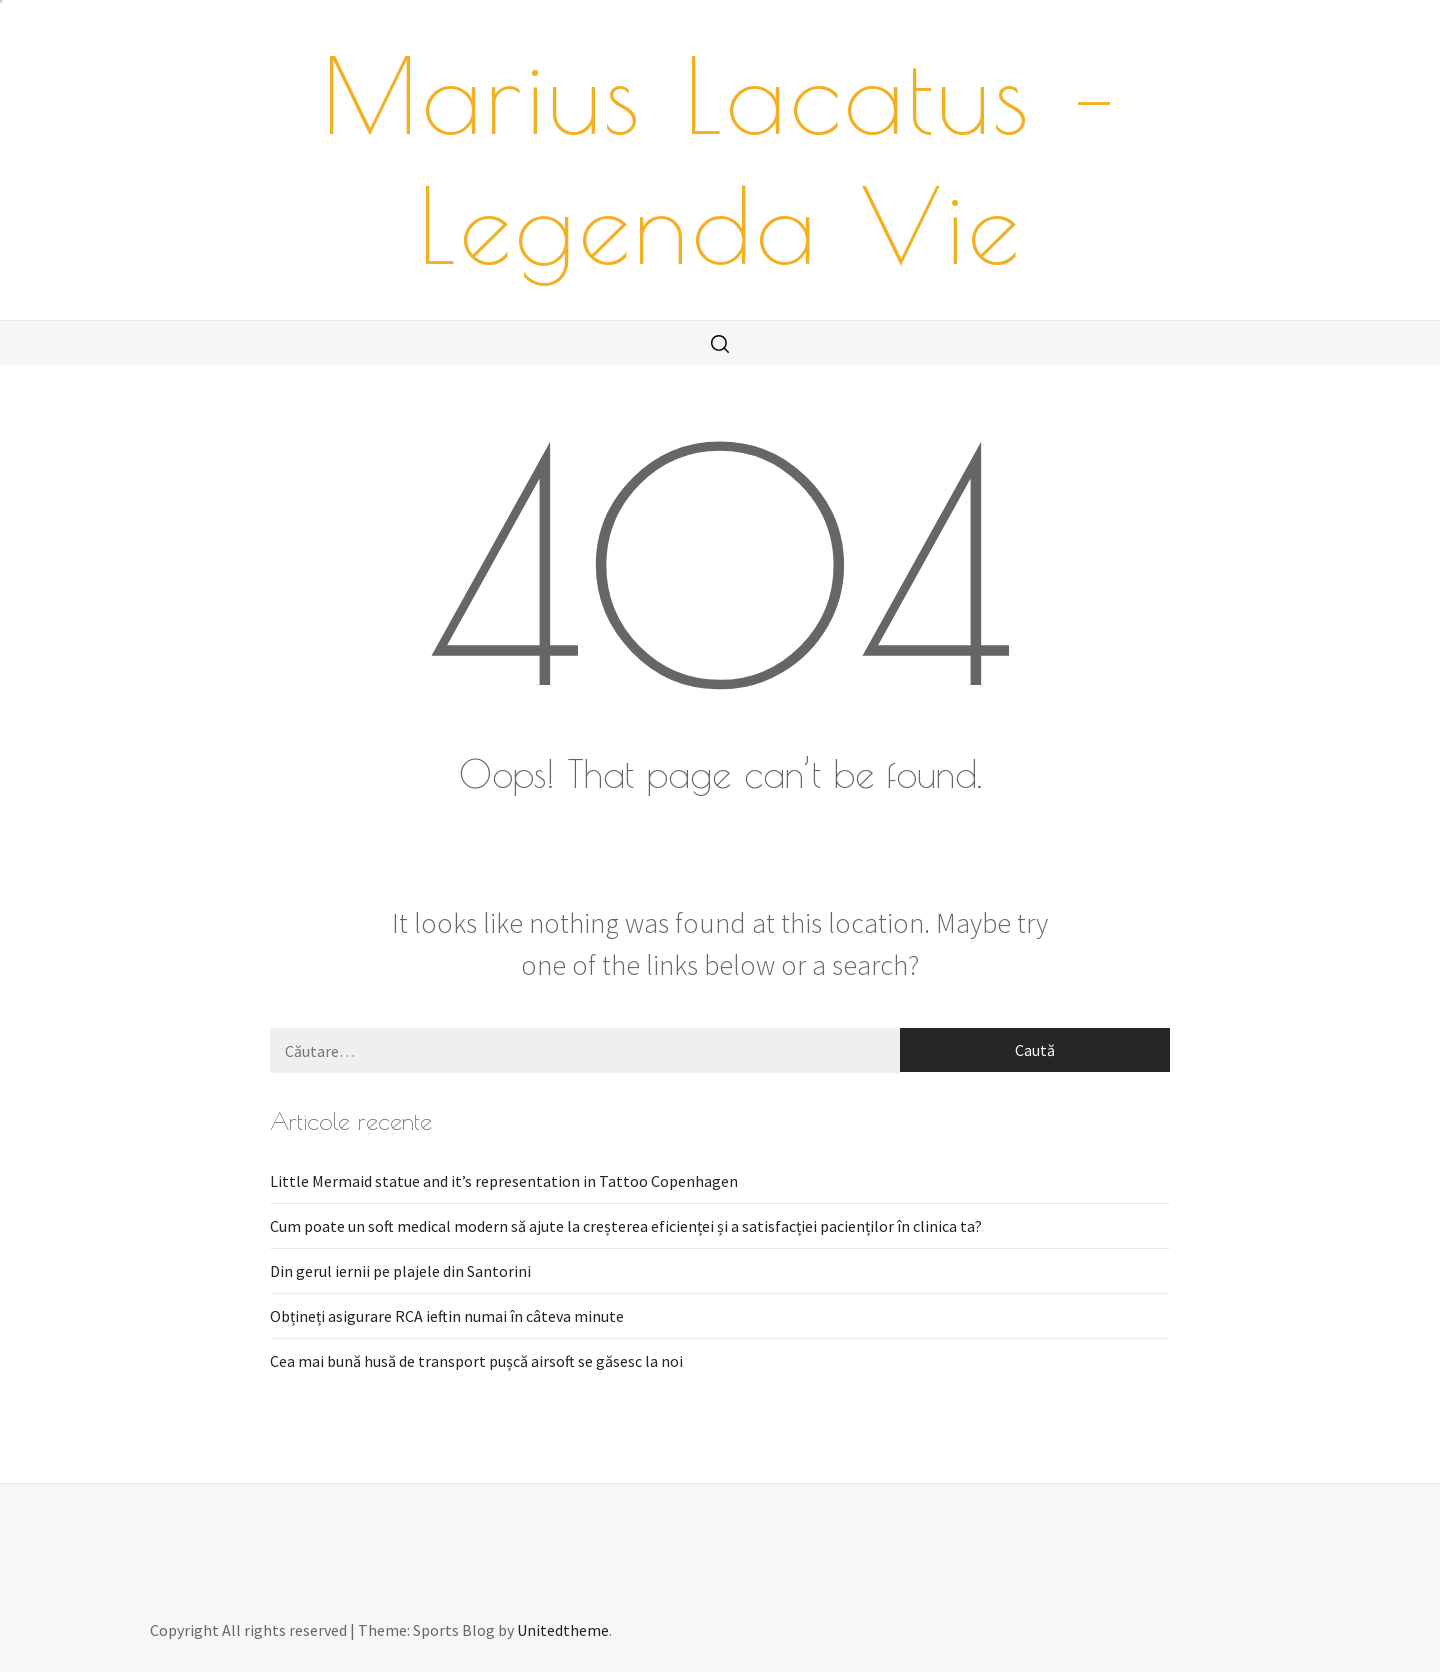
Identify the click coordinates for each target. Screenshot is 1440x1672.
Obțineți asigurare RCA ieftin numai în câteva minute (447, 1316)
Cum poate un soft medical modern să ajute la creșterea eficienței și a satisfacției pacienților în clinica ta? (626, 1226)
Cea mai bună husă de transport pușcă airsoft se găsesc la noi (476, 1361)
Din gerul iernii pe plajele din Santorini (400, 1271)
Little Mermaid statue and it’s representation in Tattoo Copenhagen (504, 1181)
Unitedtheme (563, 1630)
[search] (720, 343)
